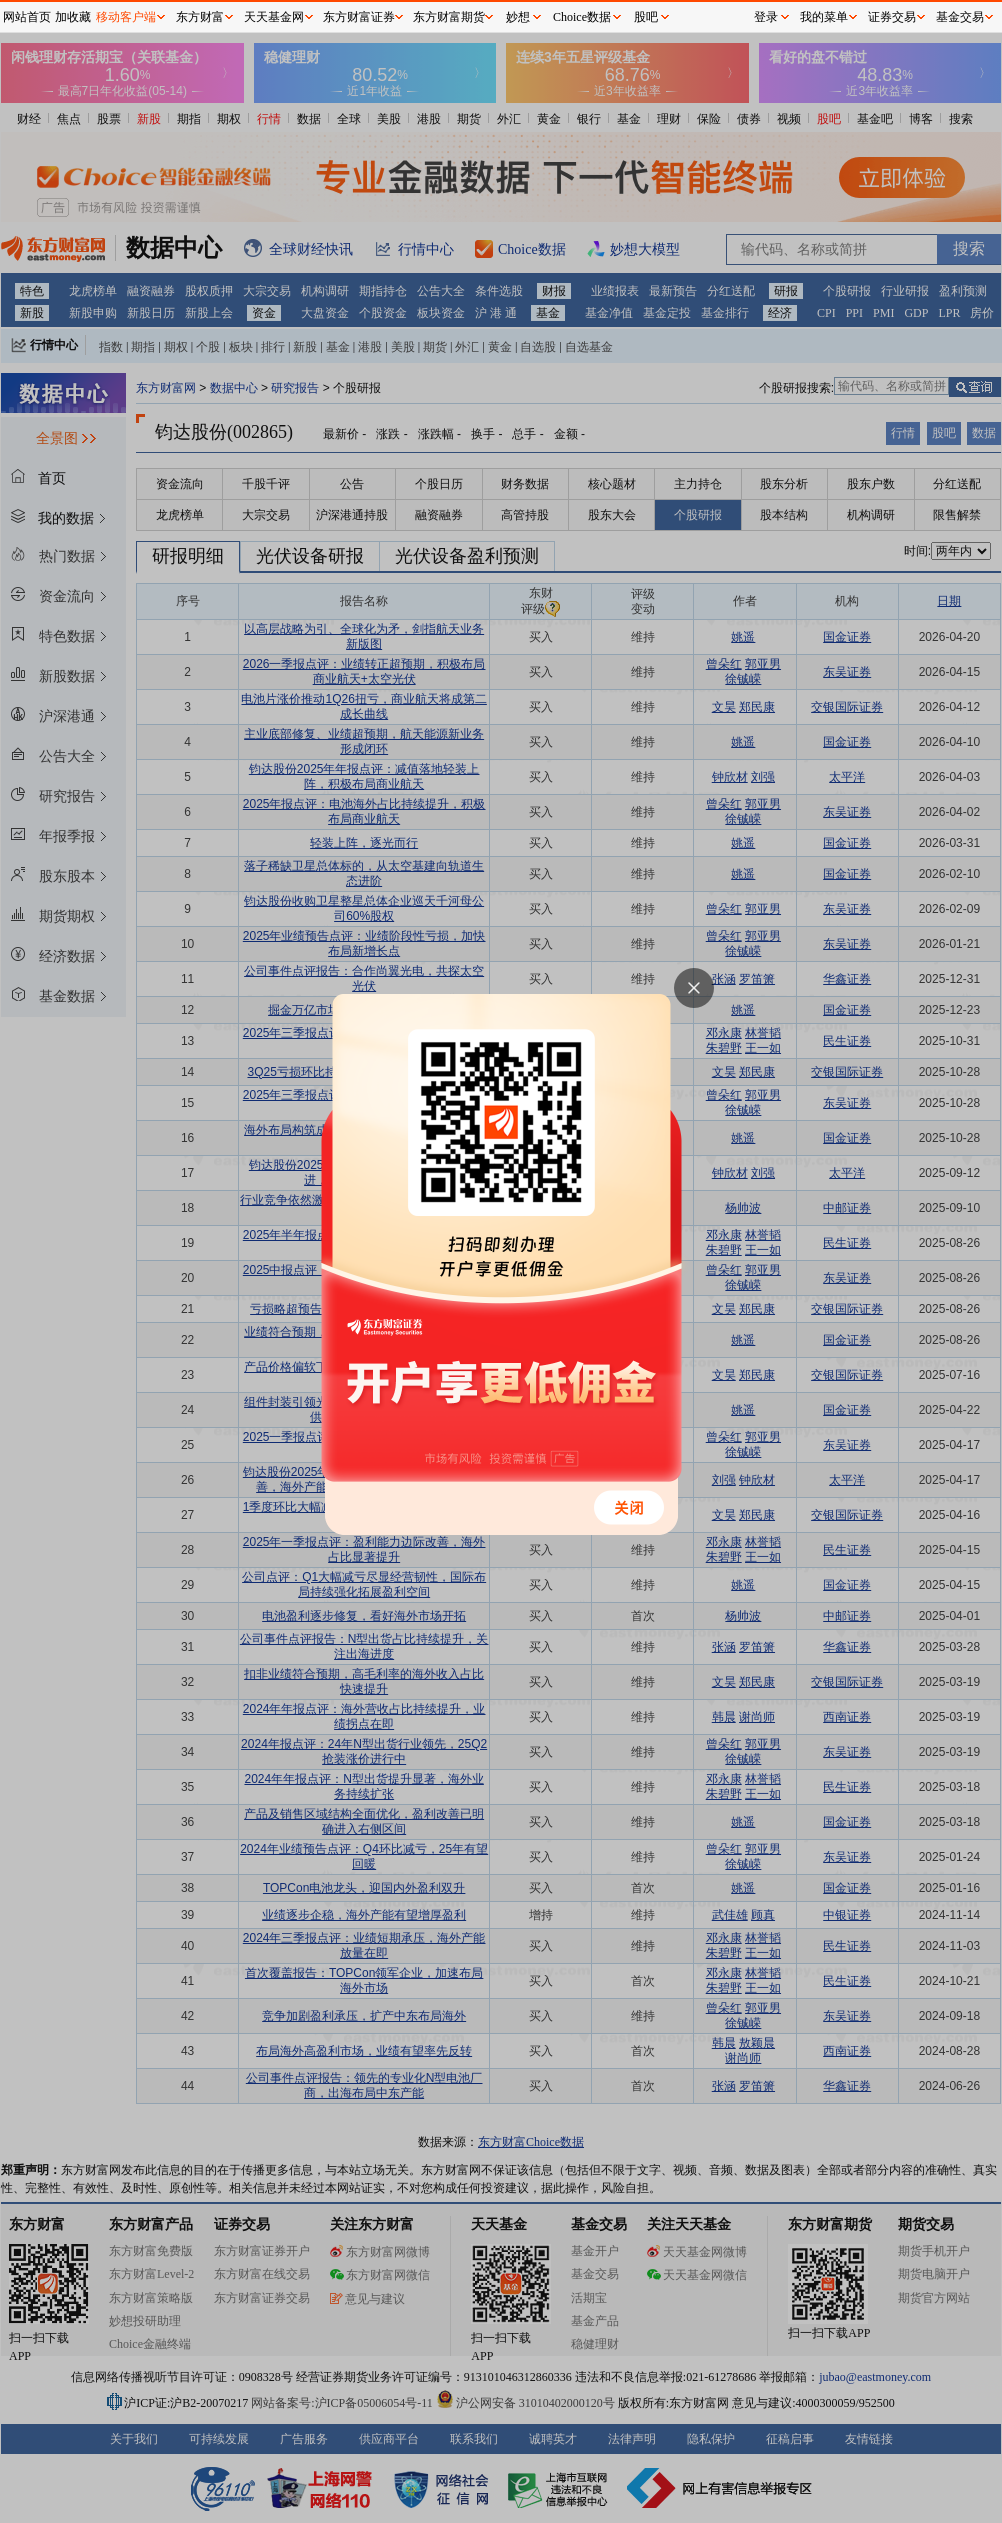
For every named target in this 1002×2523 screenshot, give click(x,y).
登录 (766, 17)
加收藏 (73, 17)
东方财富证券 (359, 17)
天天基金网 (274, 17)
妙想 (518, 17)
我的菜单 (824, 17)
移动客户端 (126, 17)
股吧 (646, 17)
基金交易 (960, 17)
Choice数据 (582, 17)
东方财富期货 (449, 17)
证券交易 (892, 17)
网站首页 (27, 17)
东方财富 (200, 17)
